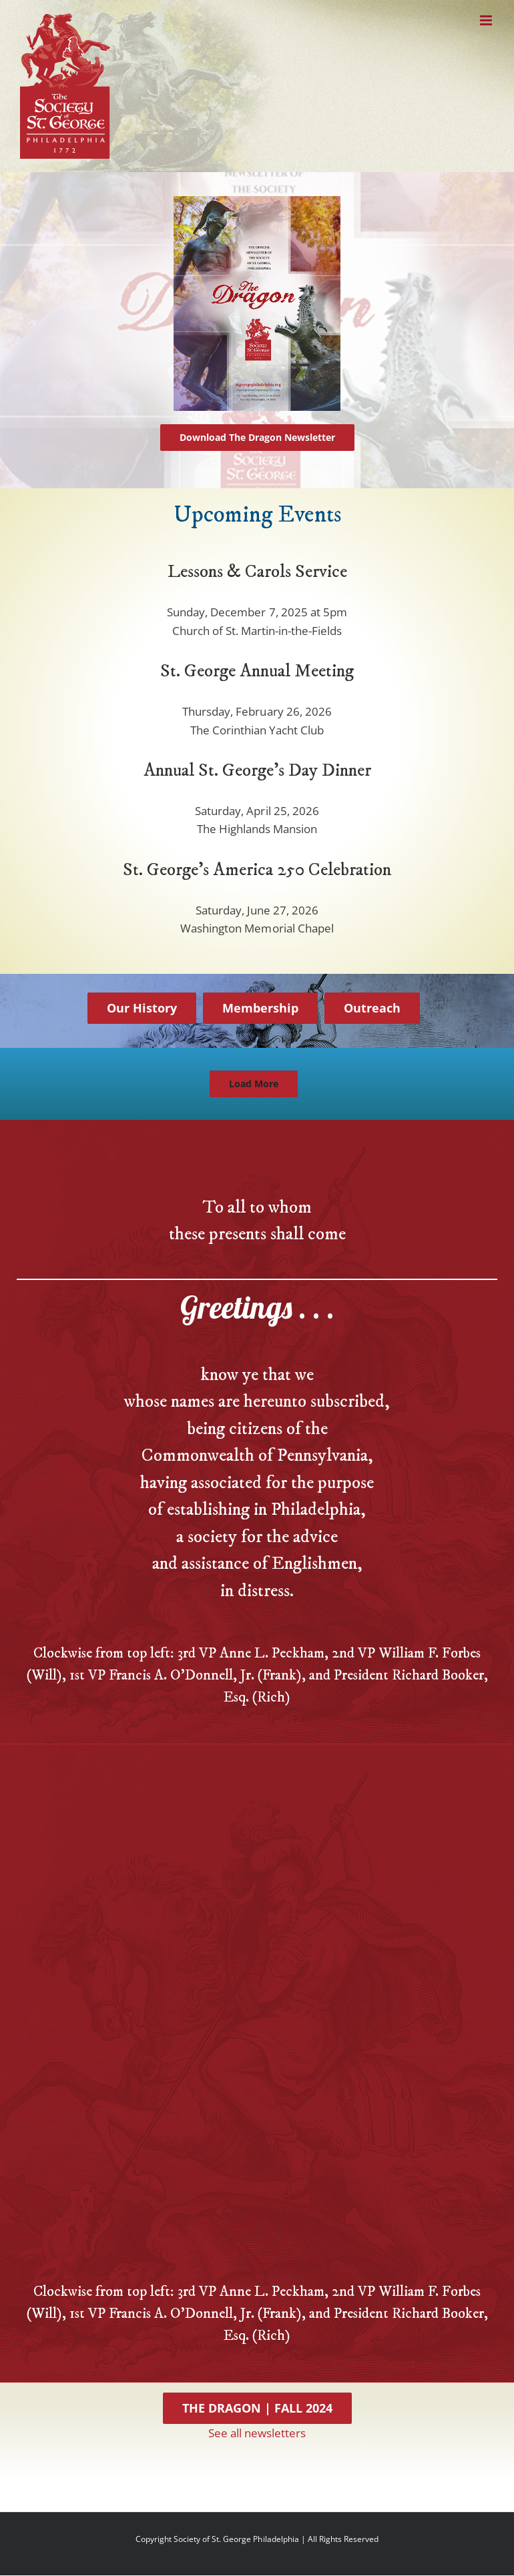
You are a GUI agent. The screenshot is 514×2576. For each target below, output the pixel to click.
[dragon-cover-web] (257, 201)
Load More (253, 1083)
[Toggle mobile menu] (487, 20)
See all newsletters (257, 2433)
